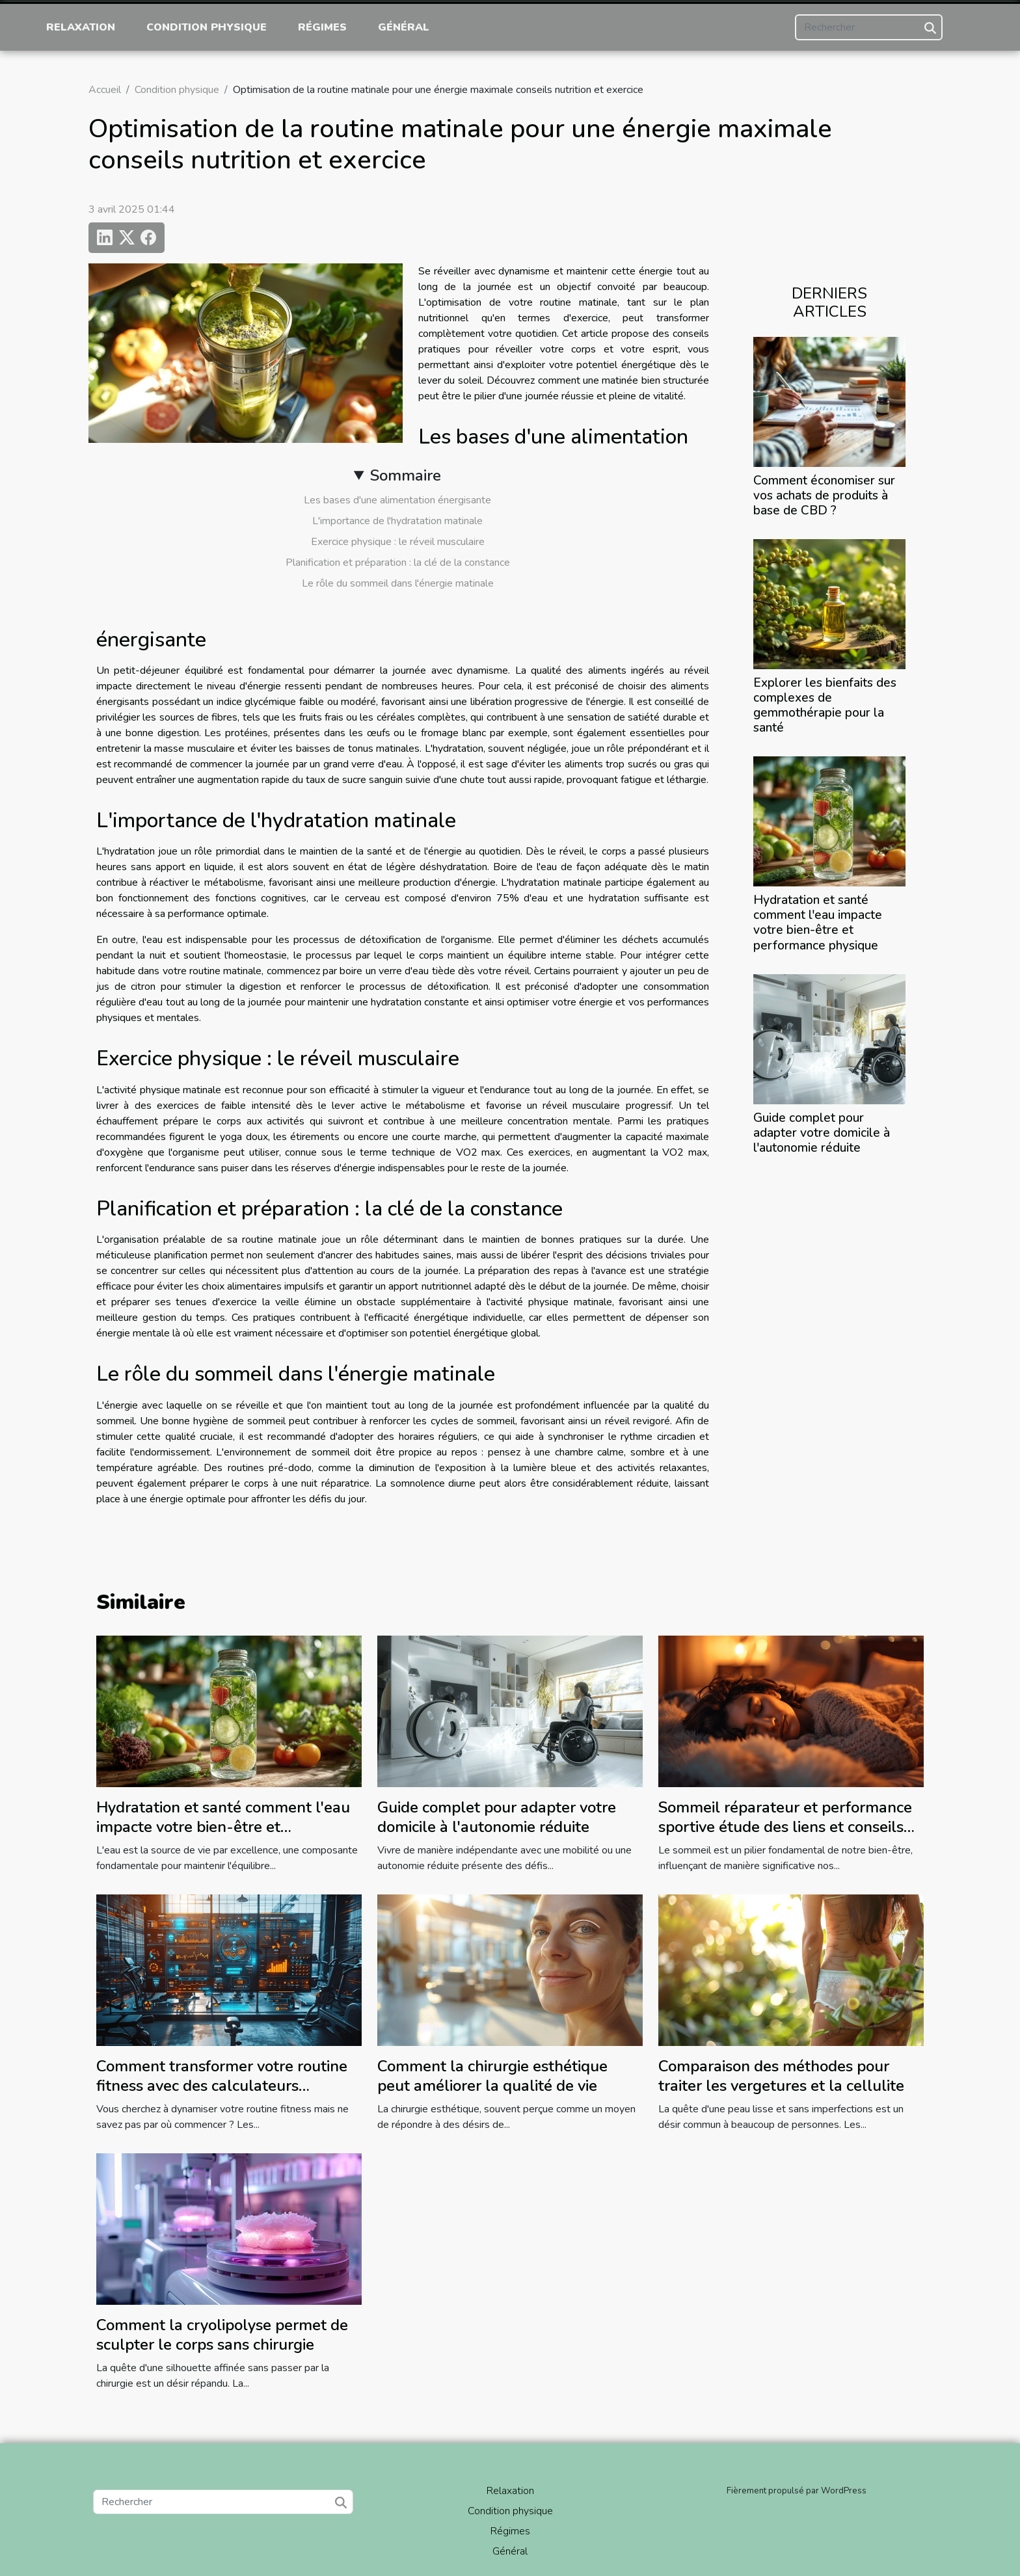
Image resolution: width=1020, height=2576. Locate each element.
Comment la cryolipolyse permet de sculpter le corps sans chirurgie (222, 2335)
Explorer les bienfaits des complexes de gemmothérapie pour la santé (824, 705)
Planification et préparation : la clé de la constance (398, 562)
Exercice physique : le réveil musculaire (398, 542)
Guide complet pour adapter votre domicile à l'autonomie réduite (821, 1132)
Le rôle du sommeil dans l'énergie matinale (398, 583)
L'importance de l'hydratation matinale (397, 521)
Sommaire (405, 475)
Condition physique (206, 27)
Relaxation (80, 27)
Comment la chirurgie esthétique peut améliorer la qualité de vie (492, 2076)
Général (403, 27)
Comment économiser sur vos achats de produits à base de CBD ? (824, 495)
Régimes (322, 27)
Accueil (104, 90)
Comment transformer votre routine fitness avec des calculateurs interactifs (221, 2086)
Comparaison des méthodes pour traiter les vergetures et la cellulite (781, 2076)
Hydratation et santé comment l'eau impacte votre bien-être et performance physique (817, 922)
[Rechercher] (869, 27)
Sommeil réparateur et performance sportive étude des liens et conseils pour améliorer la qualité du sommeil (788, 1827)
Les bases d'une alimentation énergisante (397, 500)
